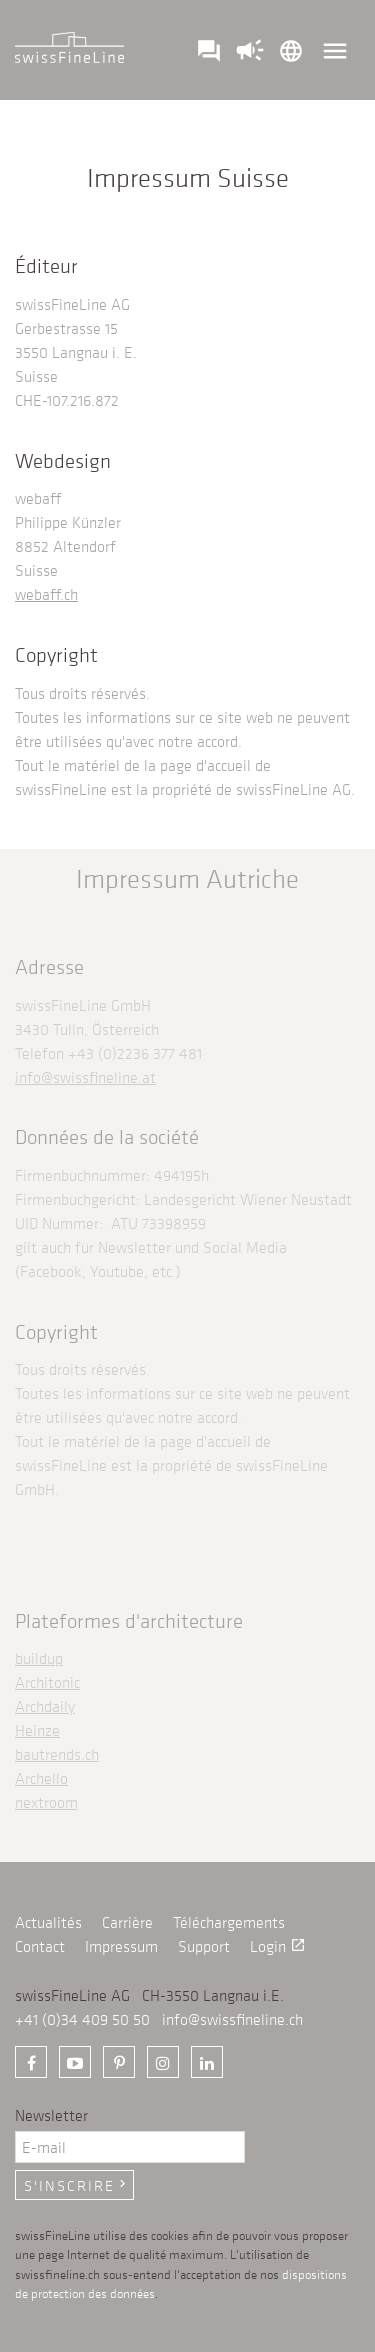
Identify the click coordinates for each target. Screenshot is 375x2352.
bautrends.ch (57, 1754)
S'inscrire (77, 2185)
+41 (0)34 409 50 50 (82, 2019)
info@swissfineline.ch (232, 2019)
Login (278, 1946)
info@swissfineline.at (85, 1077)
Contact (40, 1946)
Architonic (47, 1682)
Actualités (48, 1922)
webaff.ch (46, 594)
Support (204, 1946)
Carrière (127, 1922)
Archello (41, 1778)
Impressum (121, 1946)
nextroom (46, 1802)
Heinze (37, 1730)
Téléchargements (229, 1922)
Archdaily (45, 1706)
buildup (39, 1658)
